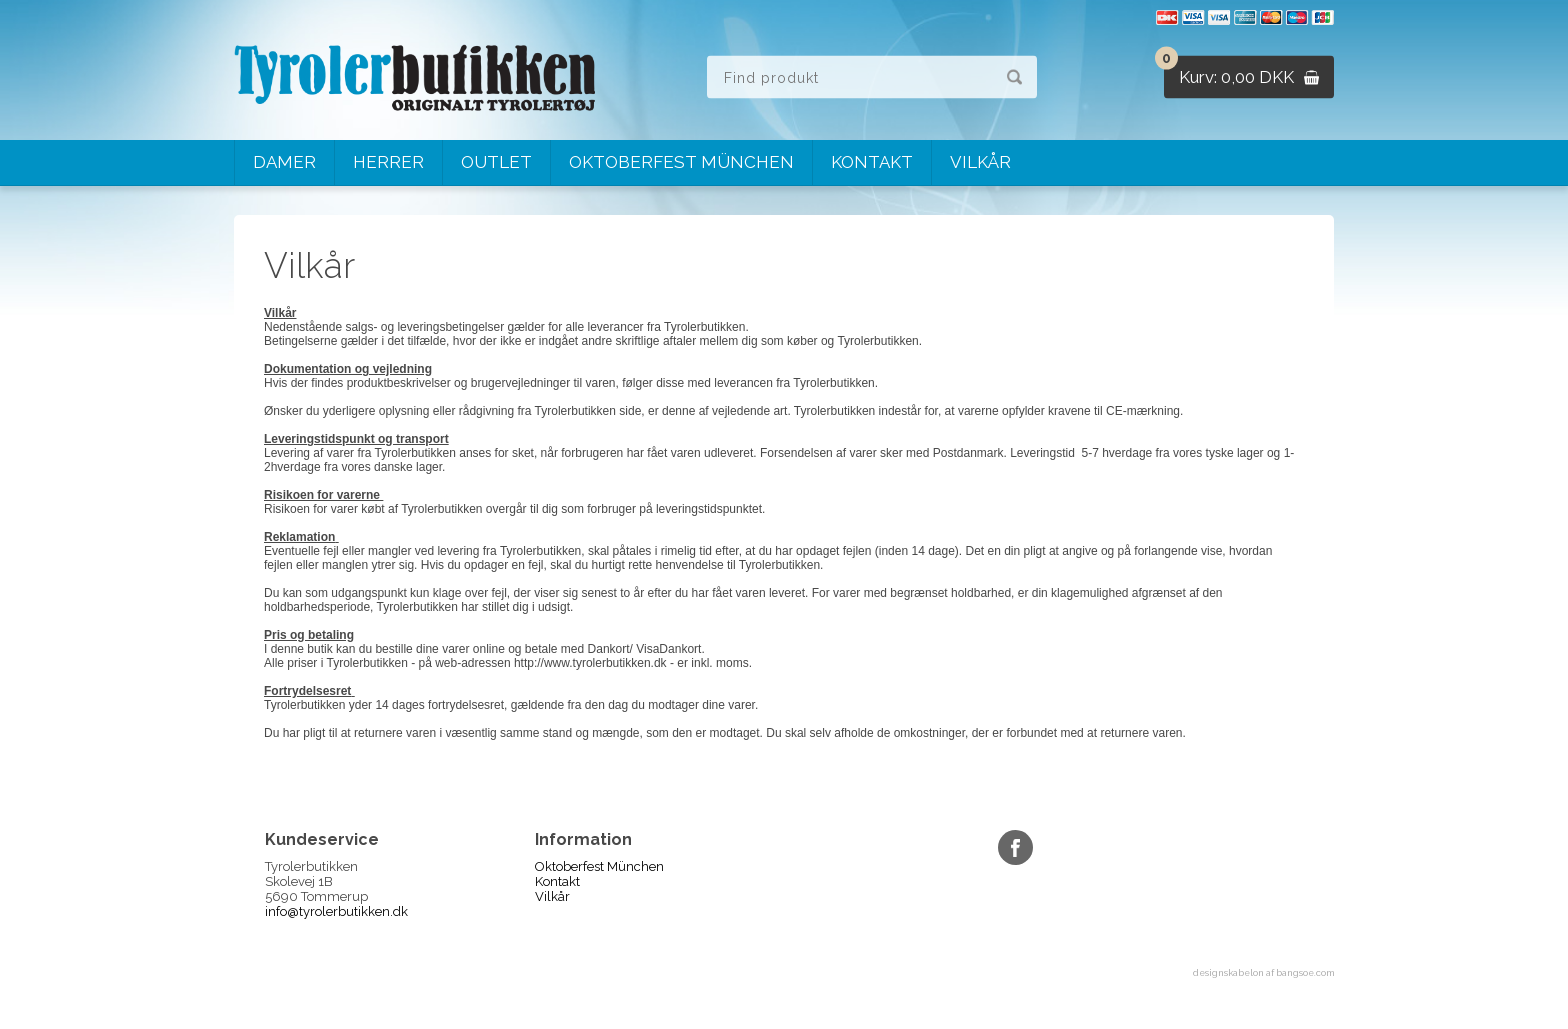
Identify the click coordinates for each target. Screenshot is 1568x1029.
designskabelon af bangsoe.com (1263, 973)
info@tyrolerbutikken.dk (336, 911)
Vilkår (980, 162)
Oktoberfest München (681, 162)
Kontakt (872, 162)
